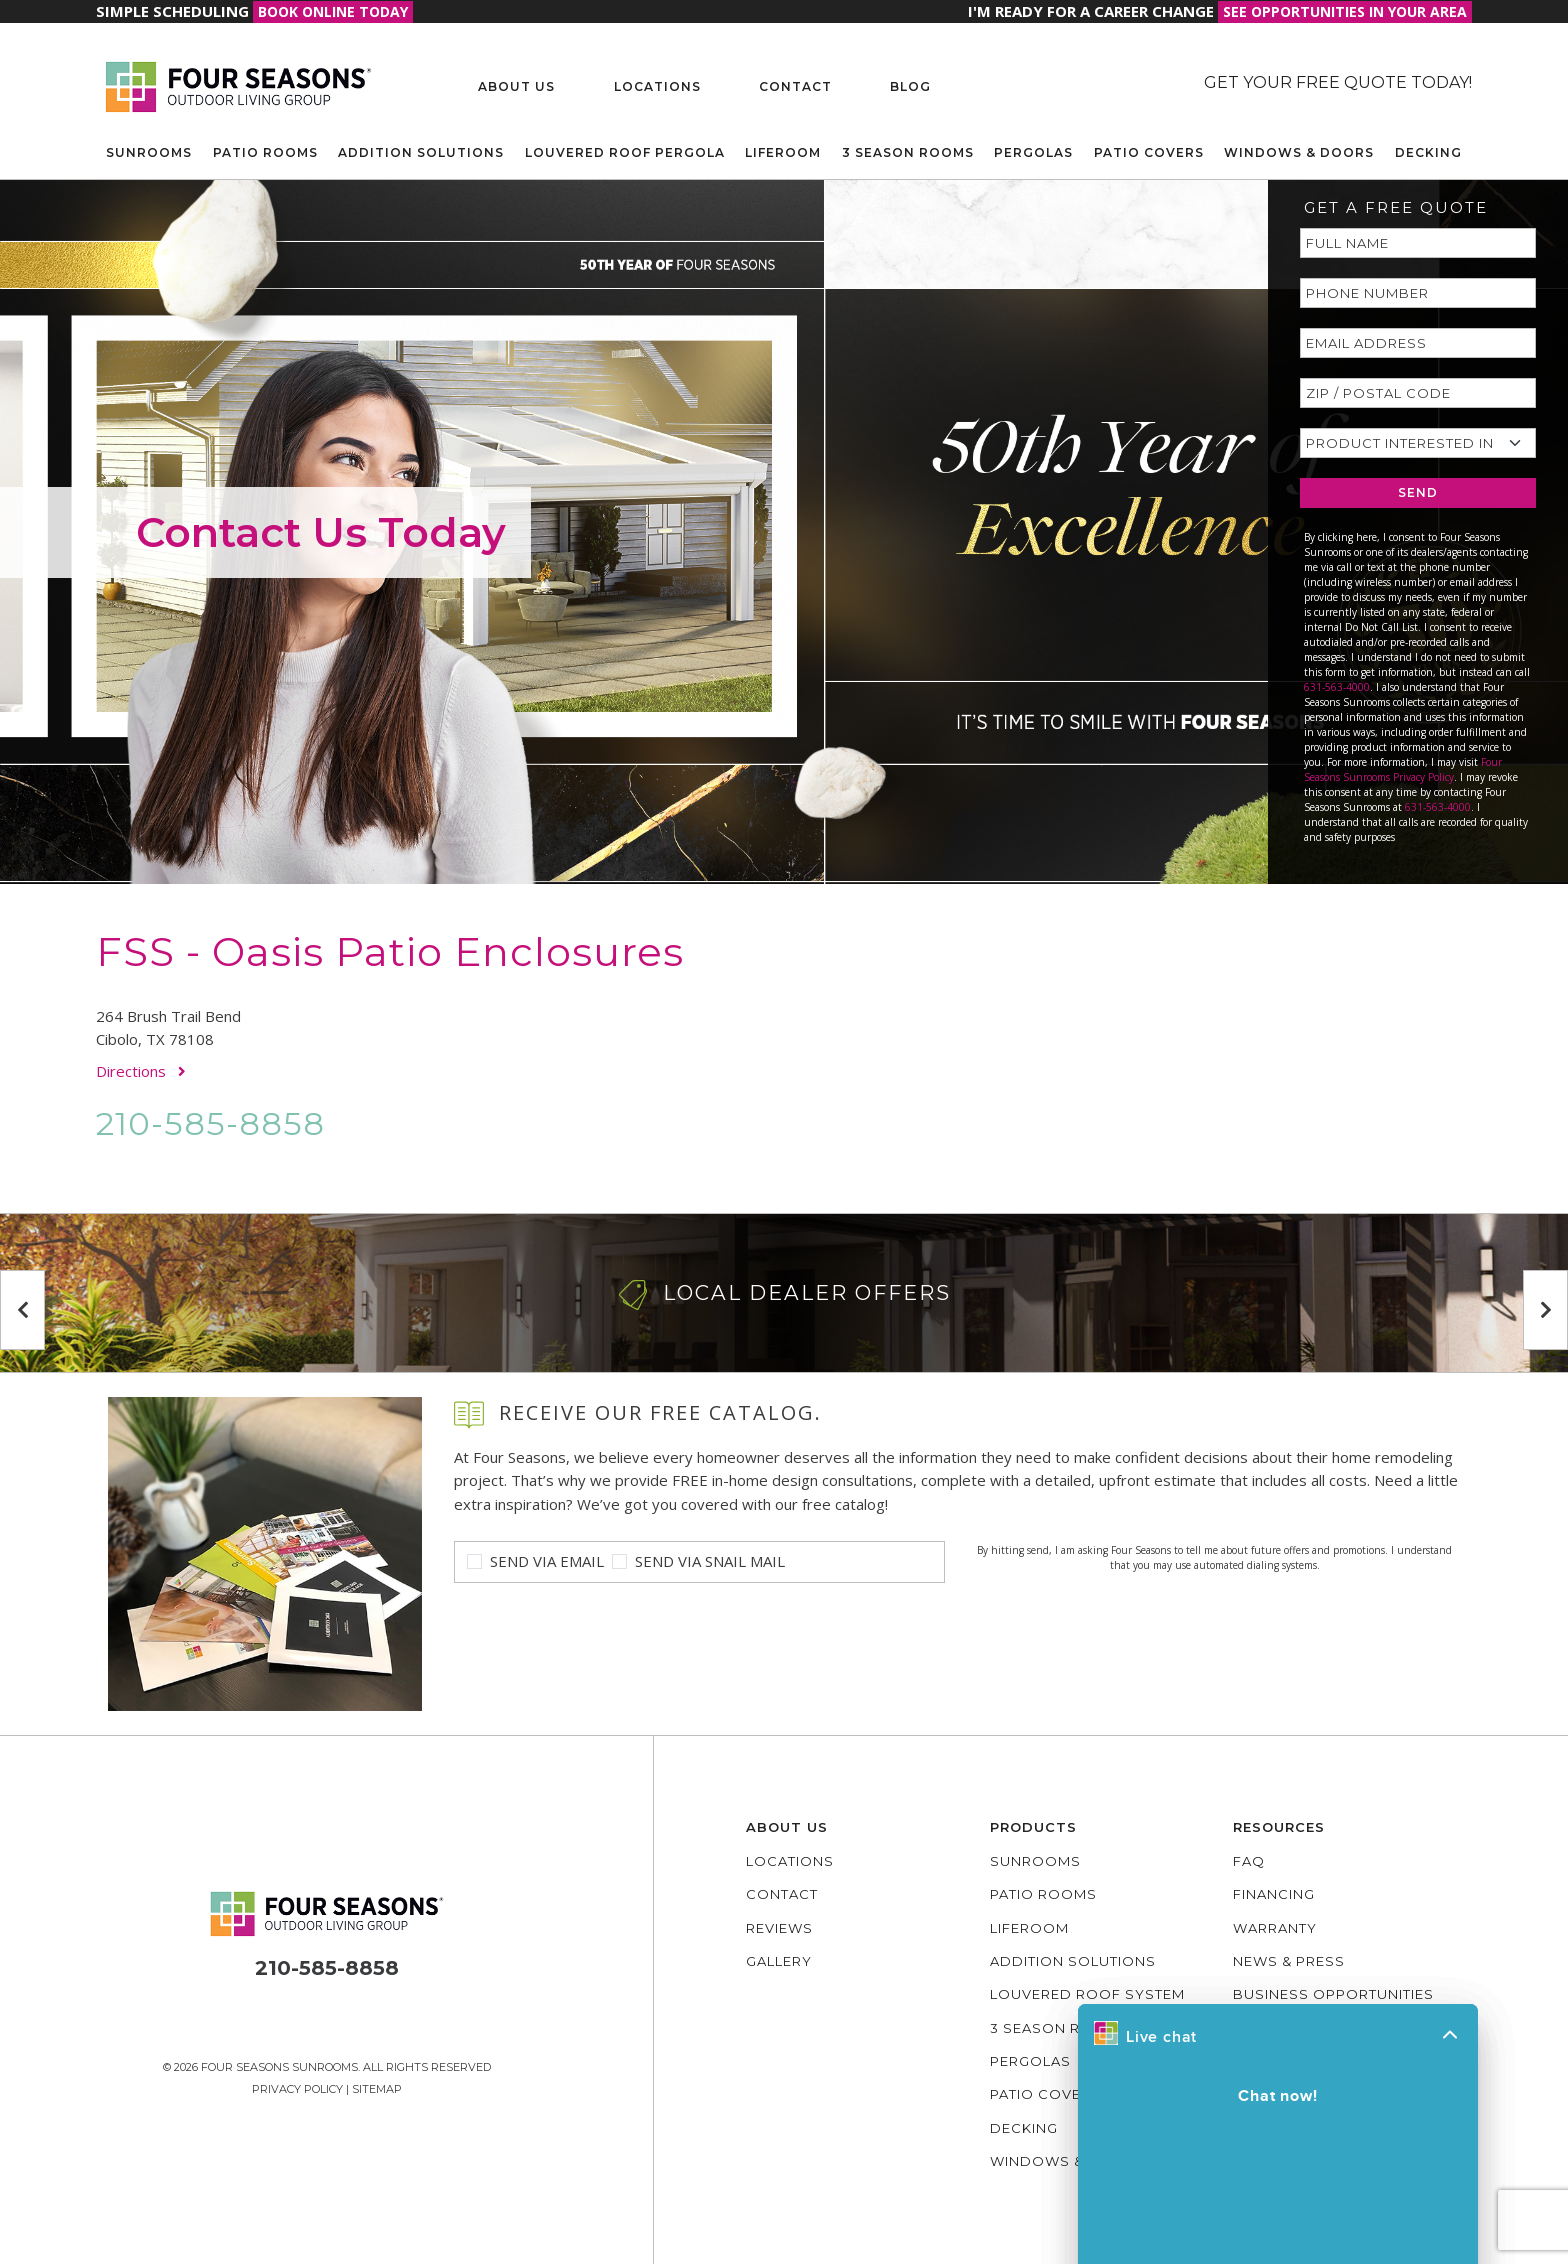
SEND (1418, 492)
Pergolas (1033, 152)
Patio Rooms (265, 152)
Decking (1428, 152)
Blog (910, 86)
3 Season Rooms (908, 152)
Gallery (779, 1961)
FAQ (1249, 1861)
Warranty (1275, 1928)
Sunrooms (149, 152)
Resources (1279, 1827)
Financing (1274, 1894)
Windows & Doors (1299, 152)
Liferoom (783, 152)
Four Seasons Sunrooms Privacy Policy (1403, 769)
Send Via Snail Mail (710, 1561)
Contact (795, 86)
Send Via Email (547, 1561)
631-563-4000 (1337, 687)
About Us (516, 86)
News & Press (1289, 1961)
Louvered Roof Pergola (625, 152)
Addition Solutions (421, 152)
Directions (141, 1071)
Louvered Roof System (1087, 1994)
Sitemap (377, 2089)
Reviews (779, 1928)
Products (1033, 1827)
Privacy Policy (297, 2089)
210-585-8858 (210, 1123)
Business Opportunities (1333, 1994)
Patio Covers (1149, 152)
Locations (657, 86)
